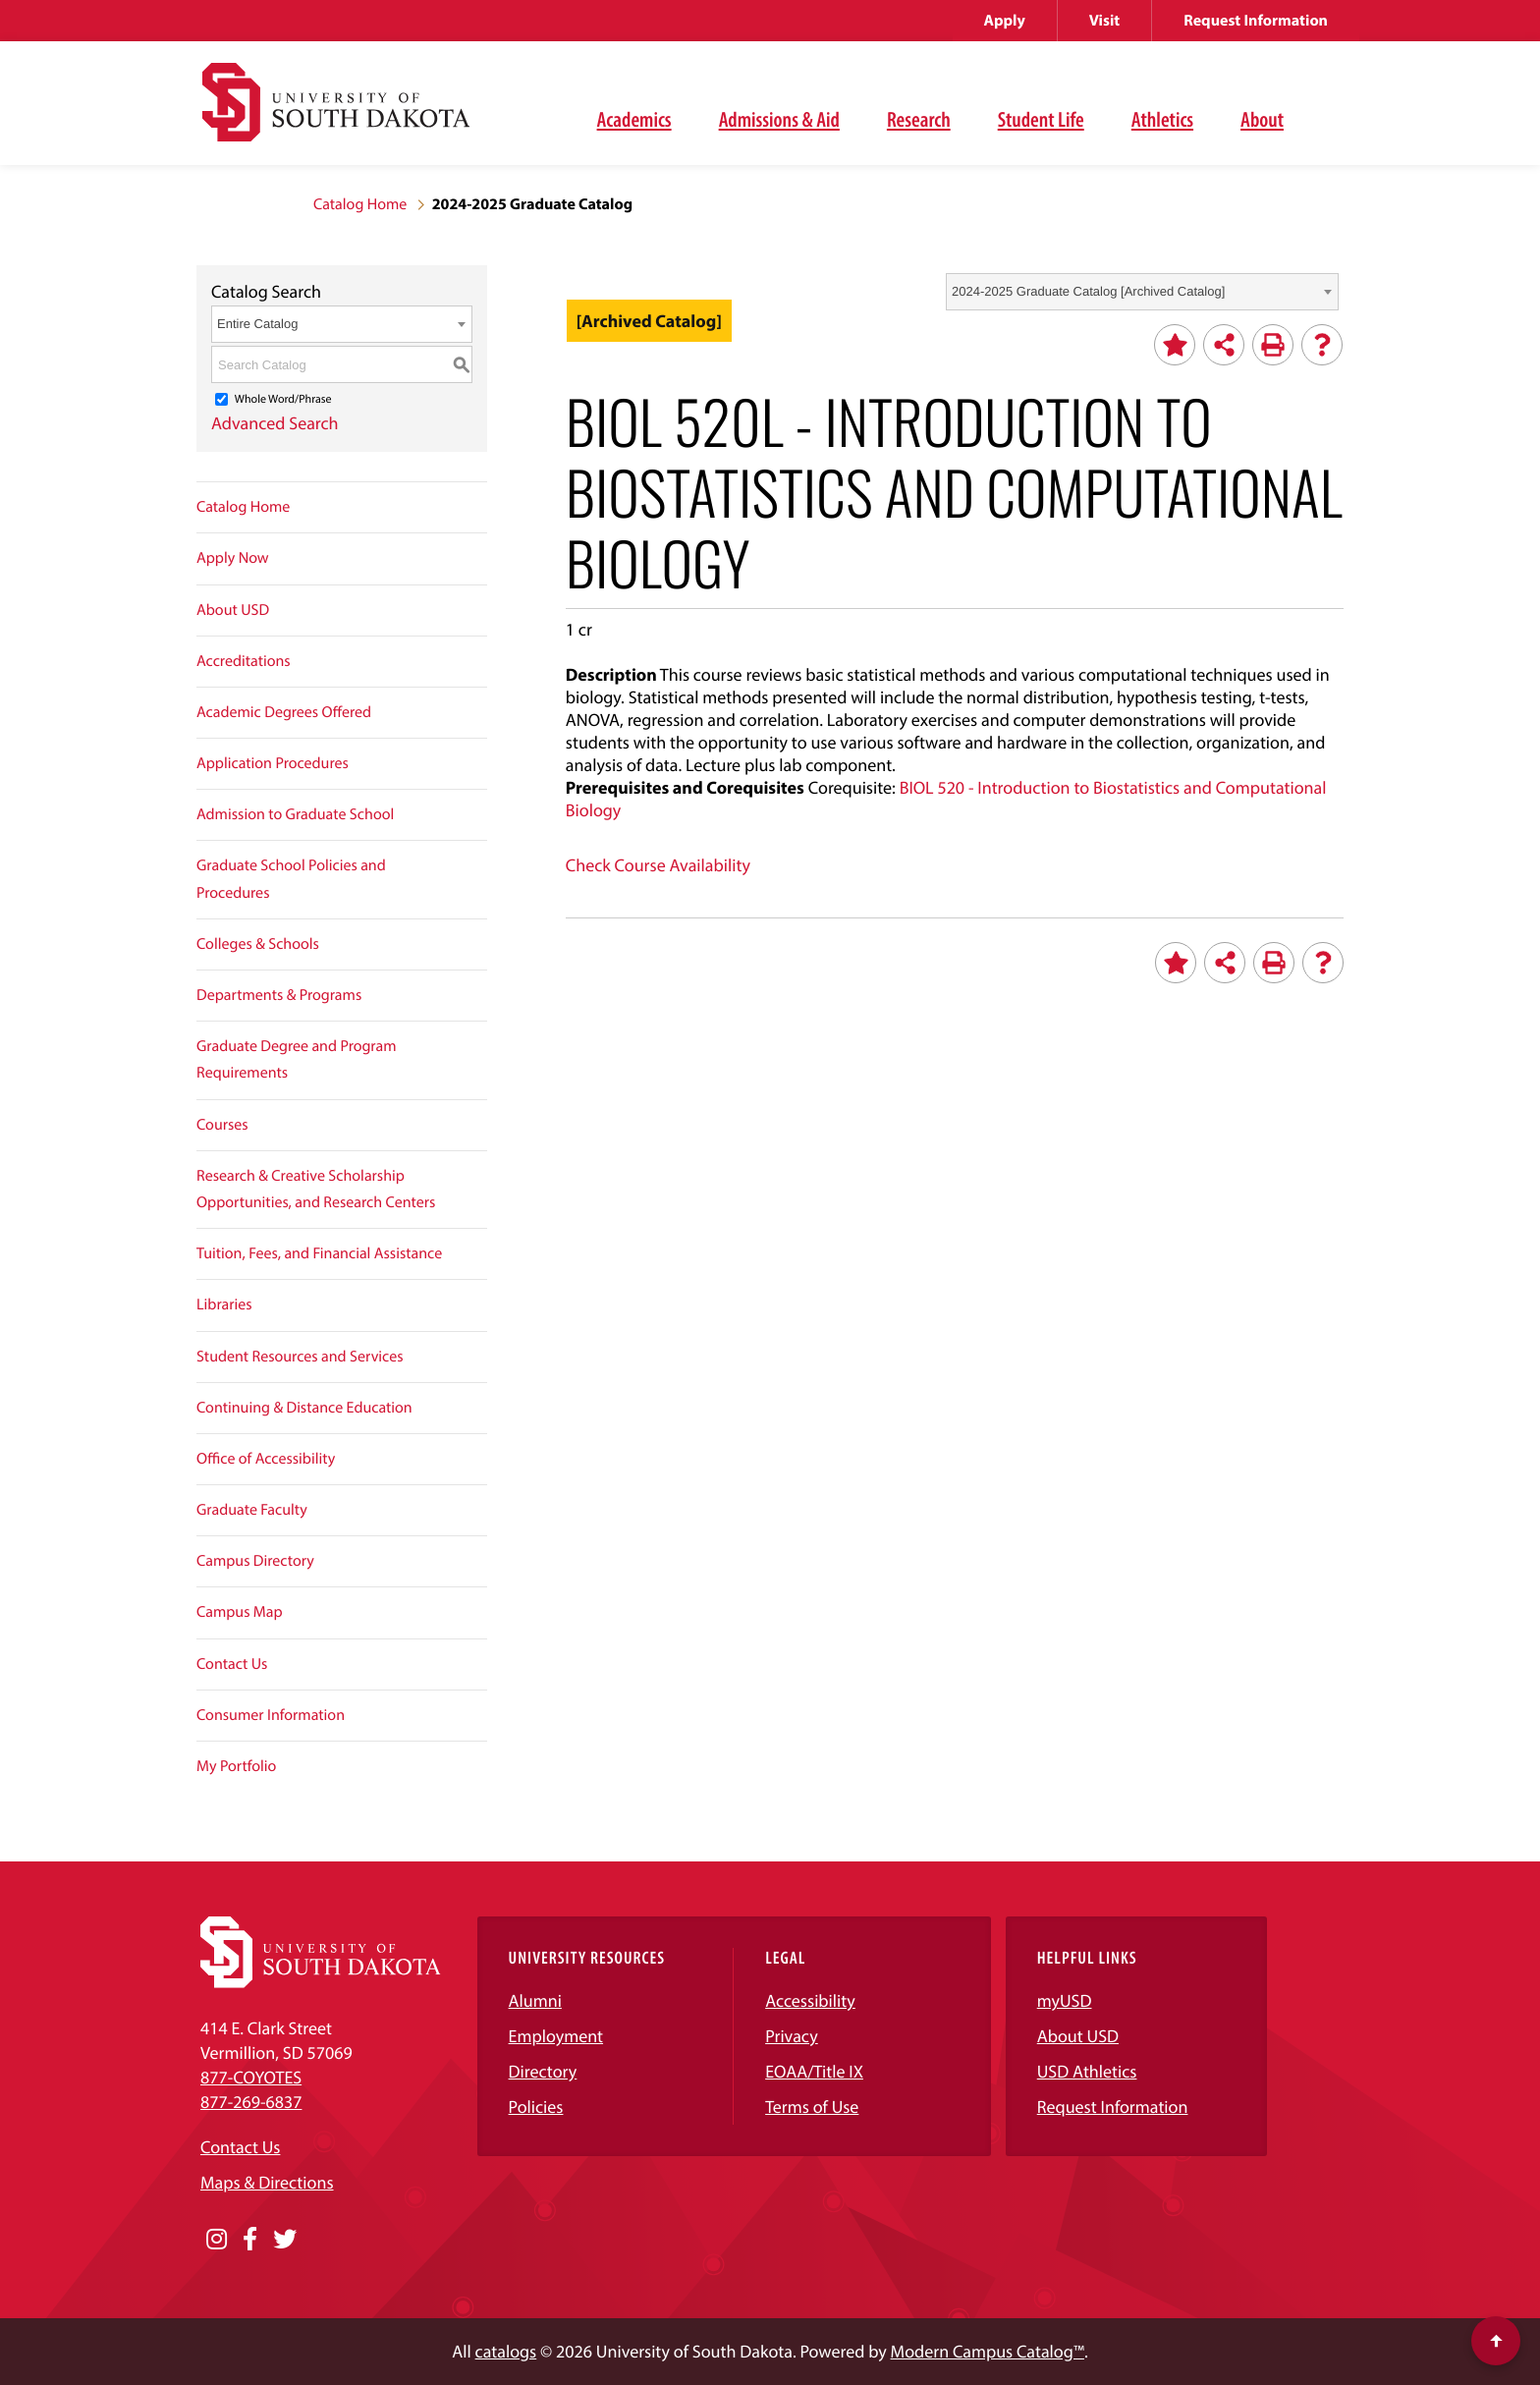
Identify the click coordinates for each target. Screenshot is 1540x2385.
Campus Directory (255, 1561)
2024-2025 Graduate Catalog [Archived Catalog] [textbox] (1088, 291)
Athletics (1162, 119)
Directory (543, 2071)
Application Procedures (272, 763)
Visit (1104, 20)
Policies (536, 2106)
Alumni (535, 2000)
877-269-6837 (251, 2101)
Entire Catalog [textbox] (257, 323)
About (1262, 119)
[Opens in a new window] (216, 2239)
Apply (1004, 20)
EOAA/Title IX (814, 2071)
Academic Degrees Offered (283, 712)
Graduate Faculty (251, 1510)
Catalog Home (360, 204)
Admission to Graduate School (295, 814)
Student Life (1041, 119)
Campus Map (239, 1612)
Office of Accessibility (265, 1459)
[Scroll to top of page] (1495, 2340)
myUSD (1064, 2000)
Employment (556, 2035)
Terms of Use (811, 2106)
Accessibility (810, 2000)
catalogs (506, 2351)
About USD (232, 610)
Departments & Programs (278, 995)
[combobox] (1142, 291)
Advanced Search (275, 423)
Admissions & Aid (779, 119)
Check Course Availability (658, 865)
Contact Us (231, 1664)
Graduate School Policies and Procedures (291, 879)
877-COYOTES (251, 2077)
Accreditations (243, 661)
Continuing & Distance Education (304, 1407)
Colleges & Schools (257, 944)
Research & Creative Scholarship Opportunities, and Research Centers (315, 1189)
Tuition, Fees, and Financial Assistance (319, 1253)
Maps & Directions (267, 2182)
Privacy (791, 2035)
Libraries (224, 1304)
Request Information (1255, 20)
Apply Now (232, 558)
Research (919, 119)
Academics (634, 119)
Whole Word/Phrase (283, 399)
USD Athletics (1087, 2071)
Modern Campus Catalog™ (987, 2351)
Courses (222, 1125)
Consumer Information (270, 1715)
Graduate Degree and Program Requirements (296, 1059)
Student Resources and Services (300, 1356)
